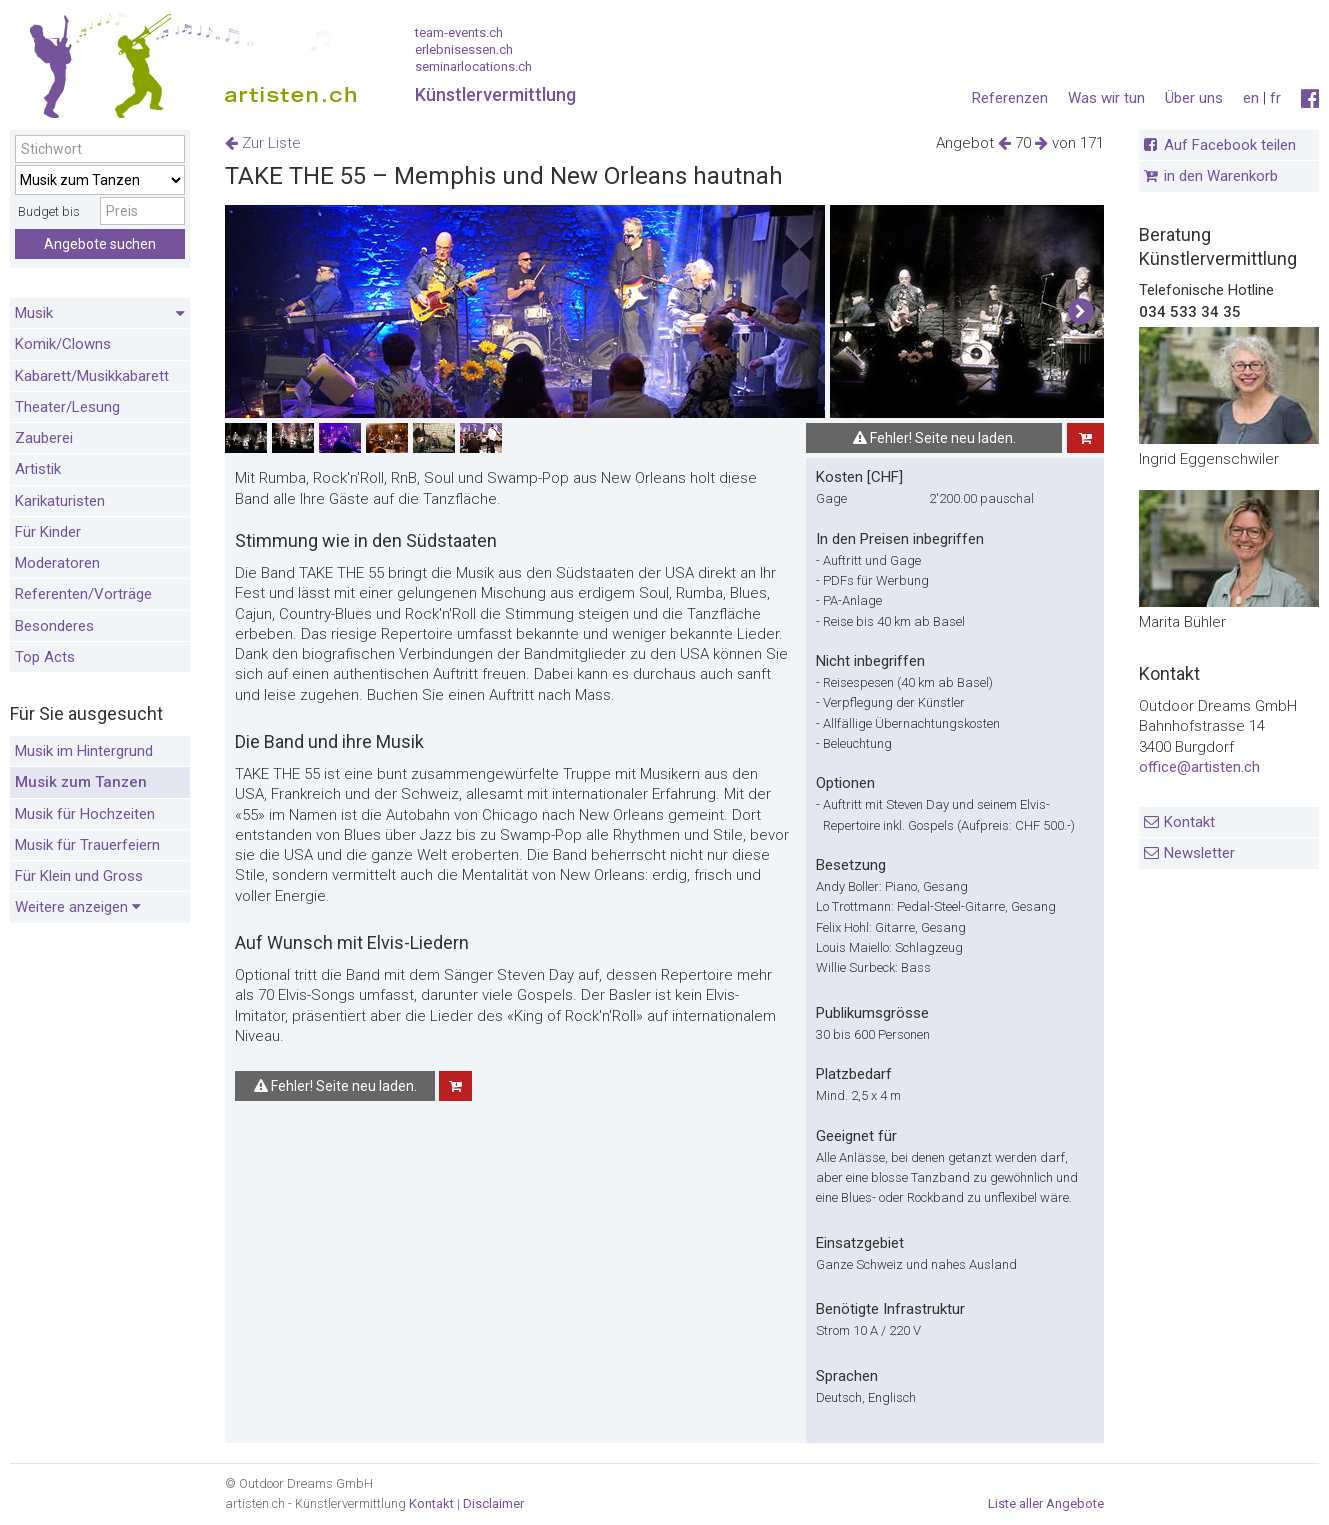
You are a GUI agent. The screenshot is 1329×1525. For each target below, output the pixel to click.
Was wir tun (1106, 98)
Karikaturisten (60, 501)
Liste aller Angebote (1046, 1503)
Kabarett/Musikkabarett (92, 376)
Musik (100, 314)
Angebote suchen (100, 244)
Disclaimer (493, 1503)
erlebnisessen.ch (464, 49)
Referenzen (1010, 98)
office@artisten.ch (1199, 767)
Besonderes (54, 626)
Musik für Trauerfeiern (87, 845)
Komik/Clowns (63, 344)
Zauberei (44, 438)
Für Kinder (48, 532)
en (1251, 98)
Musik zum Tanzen (81, 782)
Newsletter (1199, 853)
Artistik (38, 469)
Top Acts (45, 657)
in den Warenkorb (1221, 176)
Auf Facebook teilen (1230, 145)
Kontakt (1189, 822)
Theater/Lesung (67, 407)
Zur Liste (263, 143)
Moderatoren (57, 563)
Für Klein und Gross (79, 876)
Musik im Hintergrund (84, 751)
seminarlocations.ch (473, 66)
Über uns (1194, 98)
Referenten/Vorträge (83, 594)
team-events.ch (459, 32)
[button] (1080, 312)
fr (1275, 98)
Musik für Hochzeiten (85, 814)
